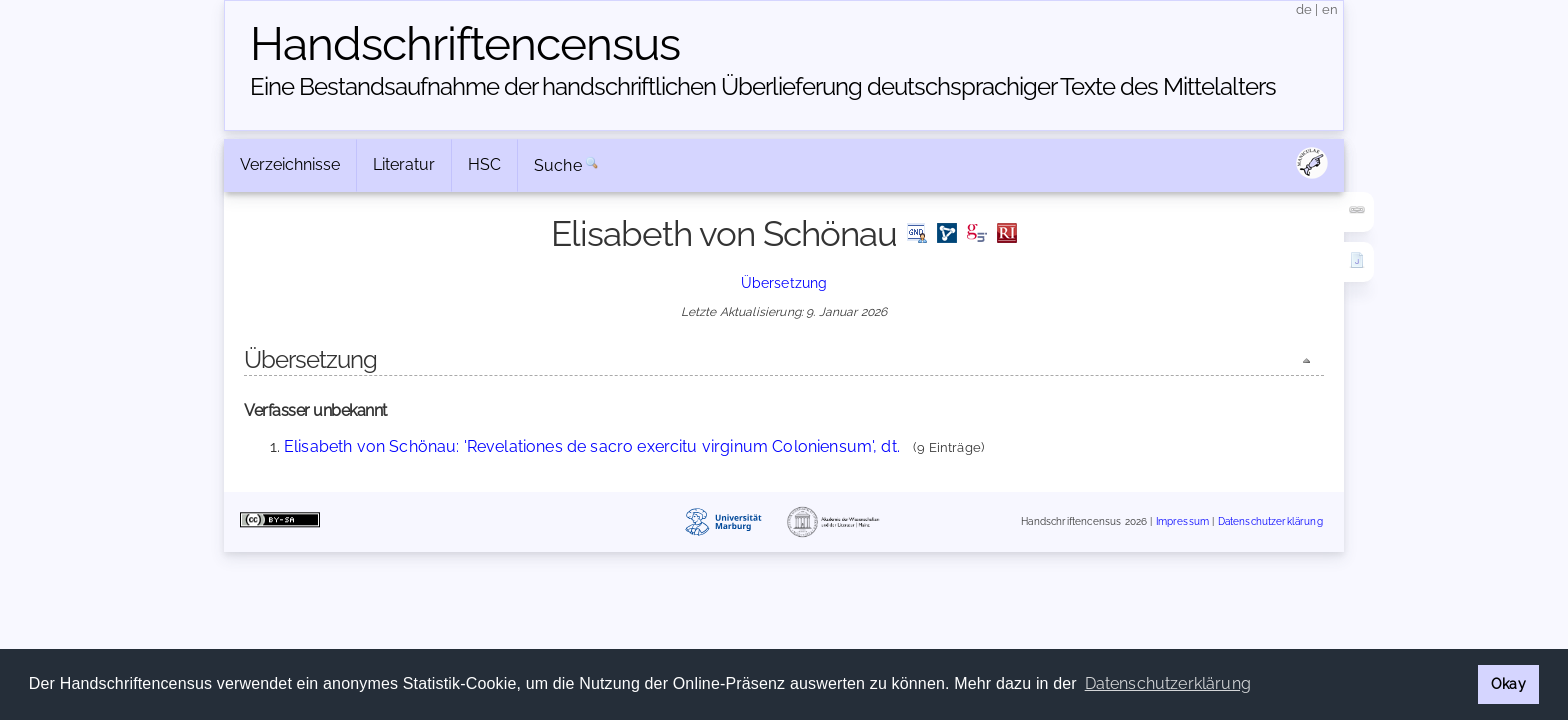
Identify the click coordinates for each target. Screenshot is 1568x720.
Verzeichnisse (290, 164)
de (1304, 9)
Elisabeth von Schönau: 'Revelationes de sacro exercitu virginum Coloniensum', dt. (592, 446)
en (1330, 9)
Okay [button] (1508, 683)
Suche (558, 165)
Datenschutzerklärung (1270, 522)
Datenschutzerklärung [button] (1168, 683)
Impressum (1182, 522)
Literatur (404, 164)
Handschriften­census (465, 44)
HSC (484, 164)
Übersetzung (784, 282)
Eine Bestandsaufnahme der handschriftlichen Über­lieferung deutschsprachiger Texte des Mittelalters (763, 86)
